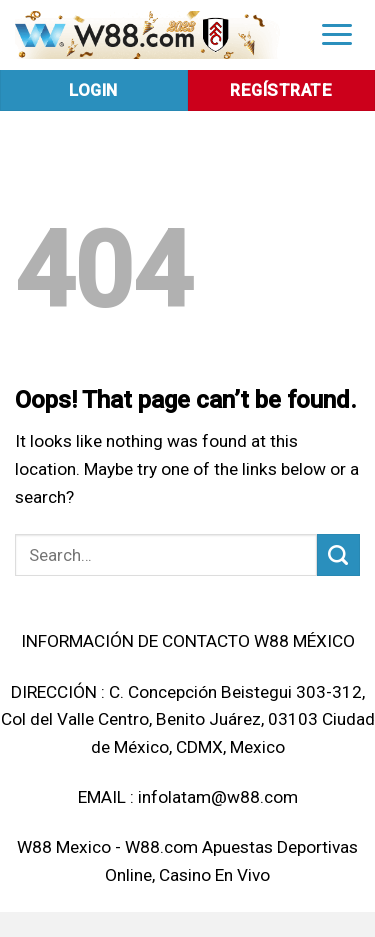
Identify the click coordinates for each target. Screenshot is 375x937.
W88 (34, 847)
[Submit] (338, 555)
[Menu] (337, 33)
